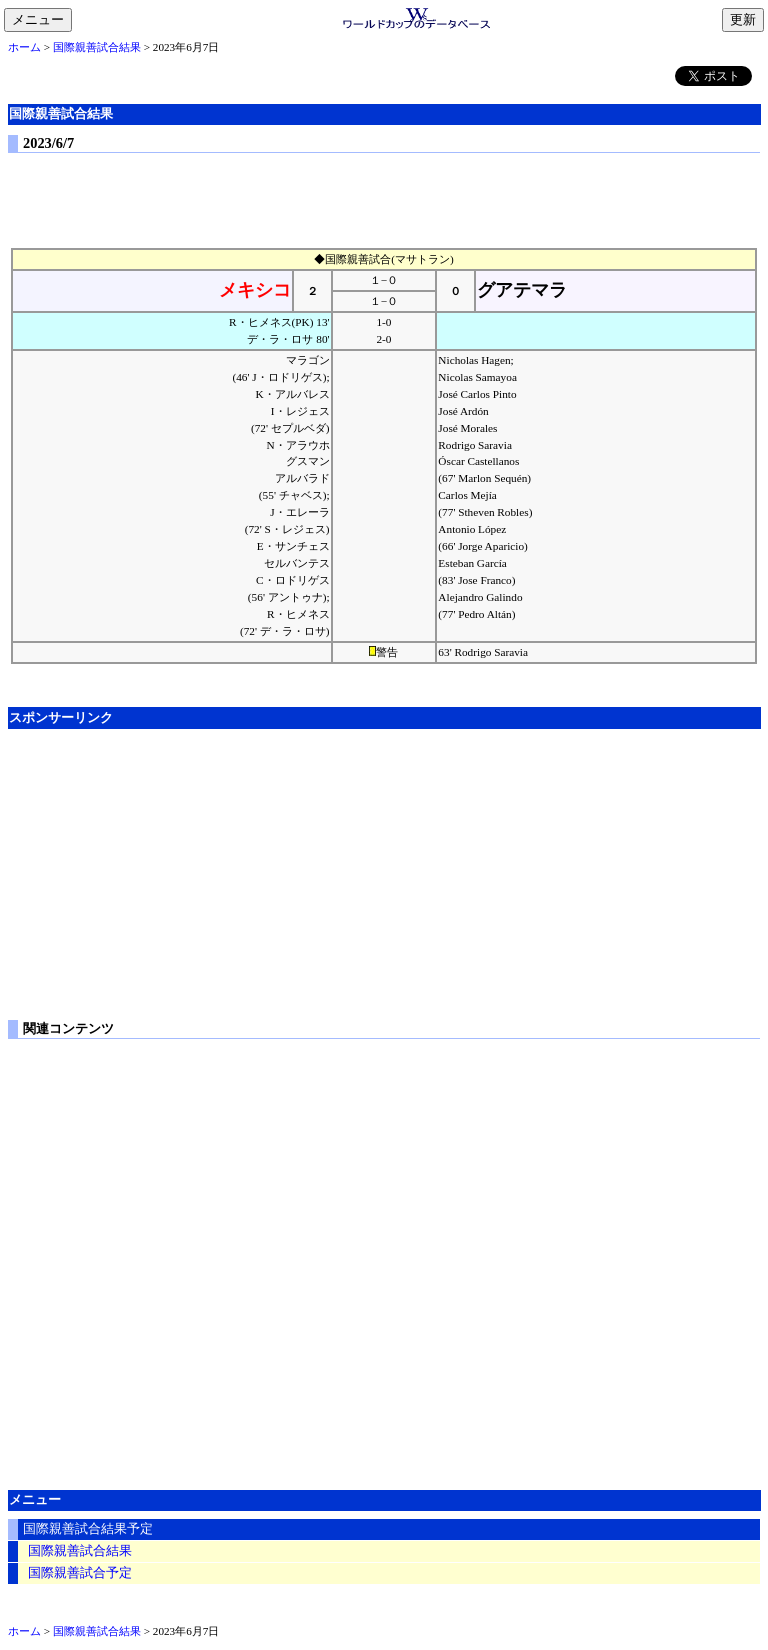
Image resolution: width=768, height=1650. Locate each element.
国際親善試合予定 (80, 1573)
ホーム (24, 47)
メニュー (42, 21)
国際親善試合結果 (97, 47)
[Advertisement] (384, 196)
